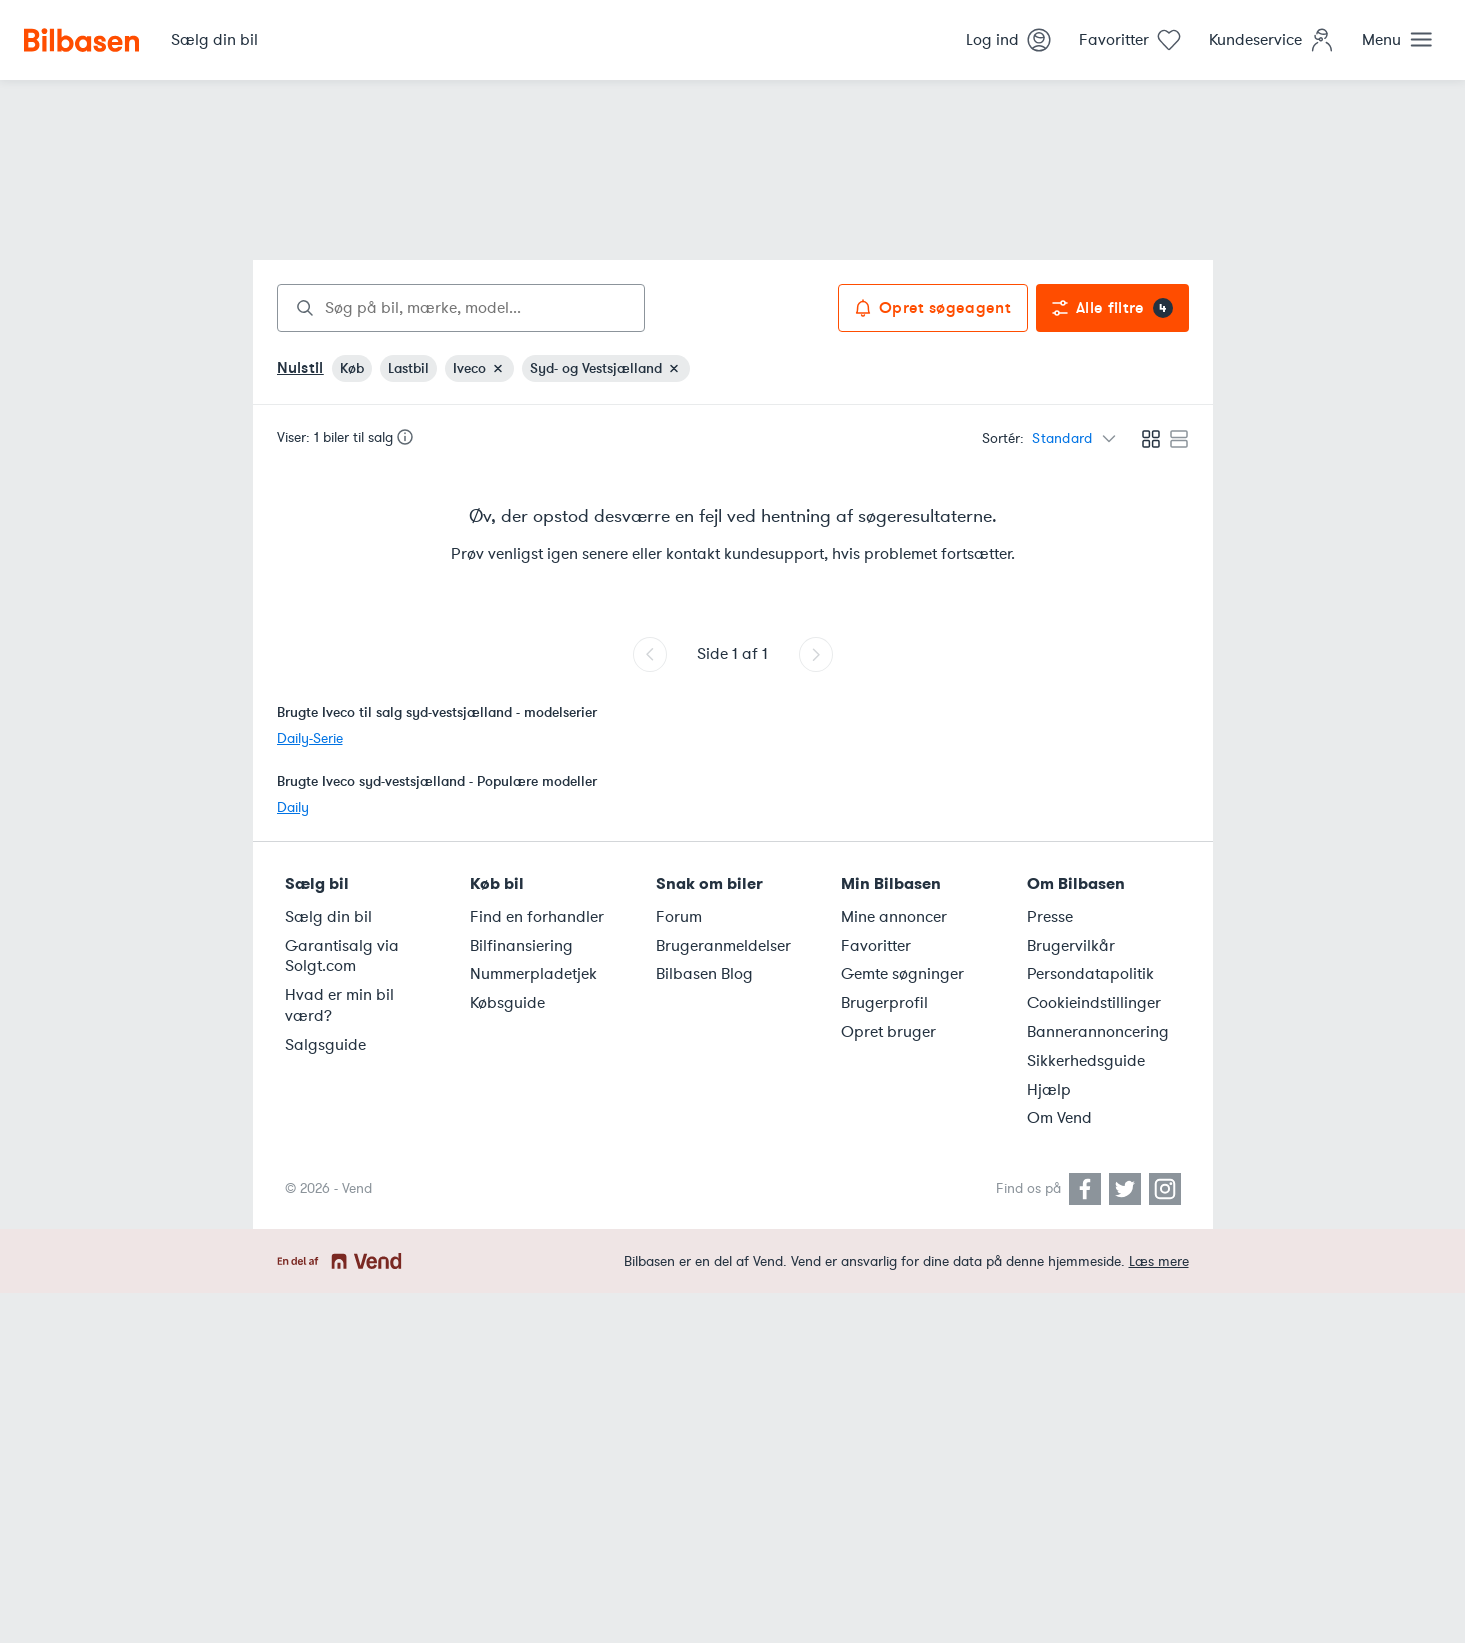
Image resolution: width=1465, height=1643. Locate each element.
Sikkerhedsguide (1086, 1061)
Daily (293, 807)
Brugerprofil (884, 1003)
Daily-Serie (310, 738)
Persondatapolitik (1090, 974)
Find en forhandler (537, 917)
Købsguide (507, 1003)
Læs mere (1159, 1261)
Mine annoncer (894, 917)
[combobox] (461, 308)
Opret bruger (888, 1032)
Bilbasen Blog (704, 974)
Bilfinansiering (521, 946)
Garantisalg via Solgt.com (342, 956)
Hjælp (1049, 1090)
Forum (679, 917)
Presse (1050, 917)
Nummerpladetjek (533, 974)
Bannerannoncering (1098, 1032)
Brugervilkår (1071, 946)
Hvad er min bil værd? (339, 1005)
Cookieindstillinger (1094, 1003)
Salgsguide (325, 1045)
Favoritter (876, 946)
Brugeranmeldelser (723, 946)
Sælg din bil (328, 917)
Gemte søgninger (902, 974)
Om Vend (1059, 1118)
